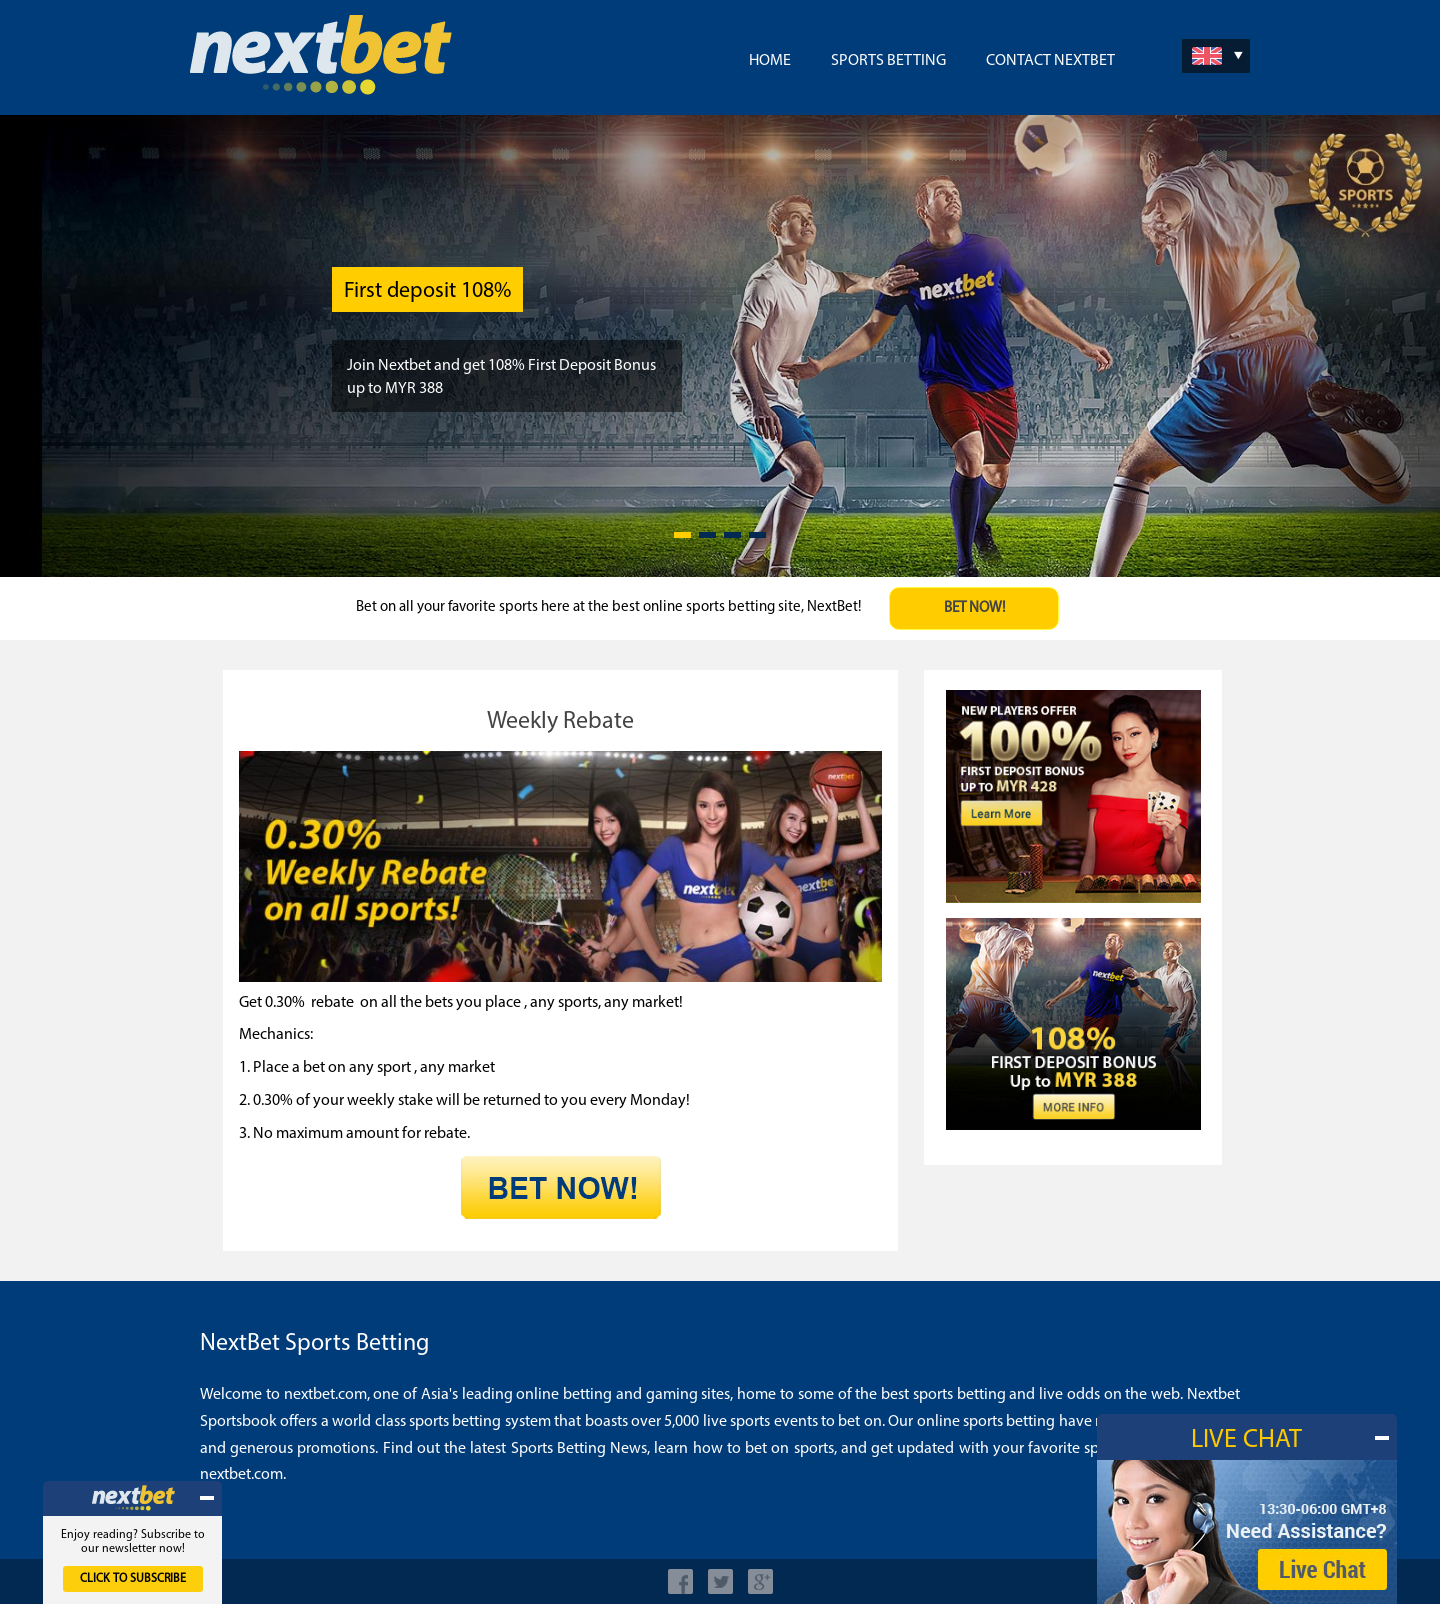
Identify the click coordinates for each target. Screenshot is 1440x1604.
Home (770, 61)
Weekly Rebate (560, 722)
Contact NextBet (1050, 61)
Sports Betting (888, 61)
